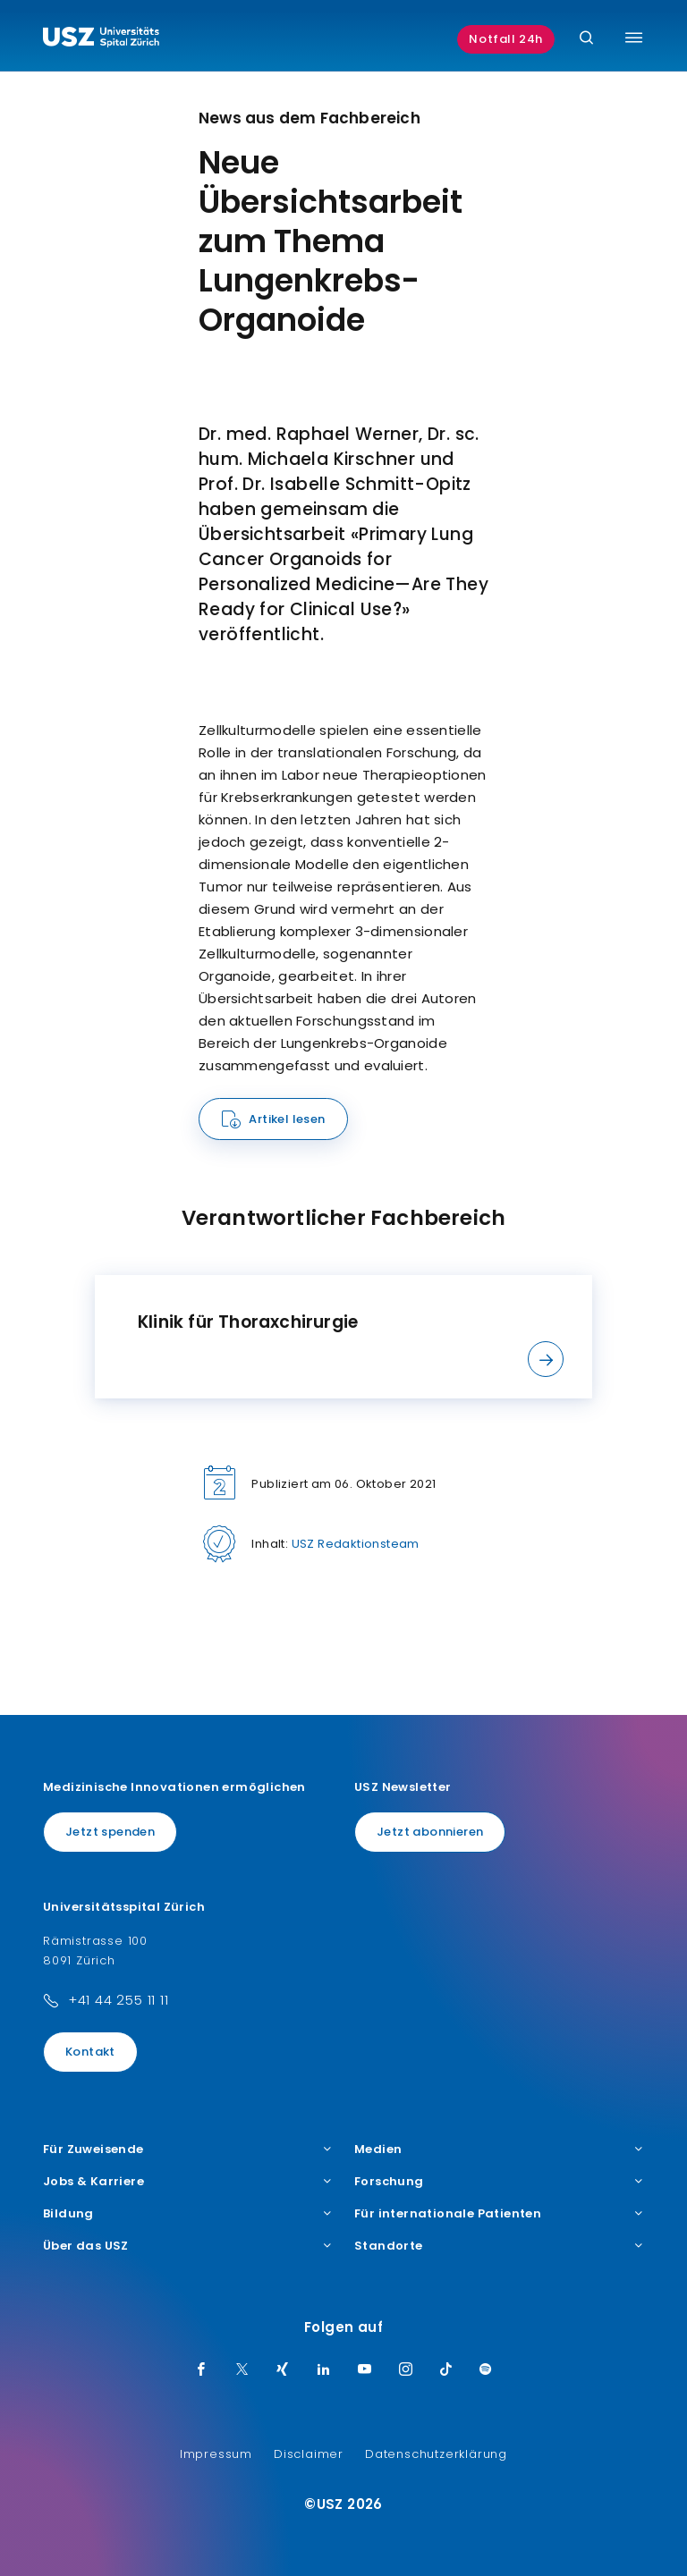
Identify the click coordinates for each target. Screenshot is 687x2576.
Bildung (188, 2214)
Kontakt (90, 2051)
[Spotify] (486, 2370)
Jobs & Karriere (188, 2182)
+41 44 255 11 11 (118, 1999)
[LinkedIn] (324, 2370)
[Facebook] (201, 2370)
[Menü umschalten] (633, 37)
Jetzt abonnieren (430, 1831)
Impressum (216, 2453)
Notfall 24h (506, 38)
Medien (499, 2149)
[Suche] (586, 39)
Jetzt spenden (110, 1831)
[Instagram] (406, 2370)
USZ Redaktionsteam (356, 1543)
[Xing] (283, 2370)
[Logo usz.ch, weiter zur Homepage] (101, 39)
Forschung (499, 2182)
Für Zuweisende (188, 2149)
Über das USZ (188, 2246)
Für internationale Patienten (499, 2214)
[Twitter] (242, 2370)
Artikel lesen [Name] (287, 1119)
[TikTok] (446, 2370)
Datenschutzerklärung (436, 2453)
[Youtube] (365, 2370)
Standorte (499, 2246)
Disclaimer (309, 2453)
